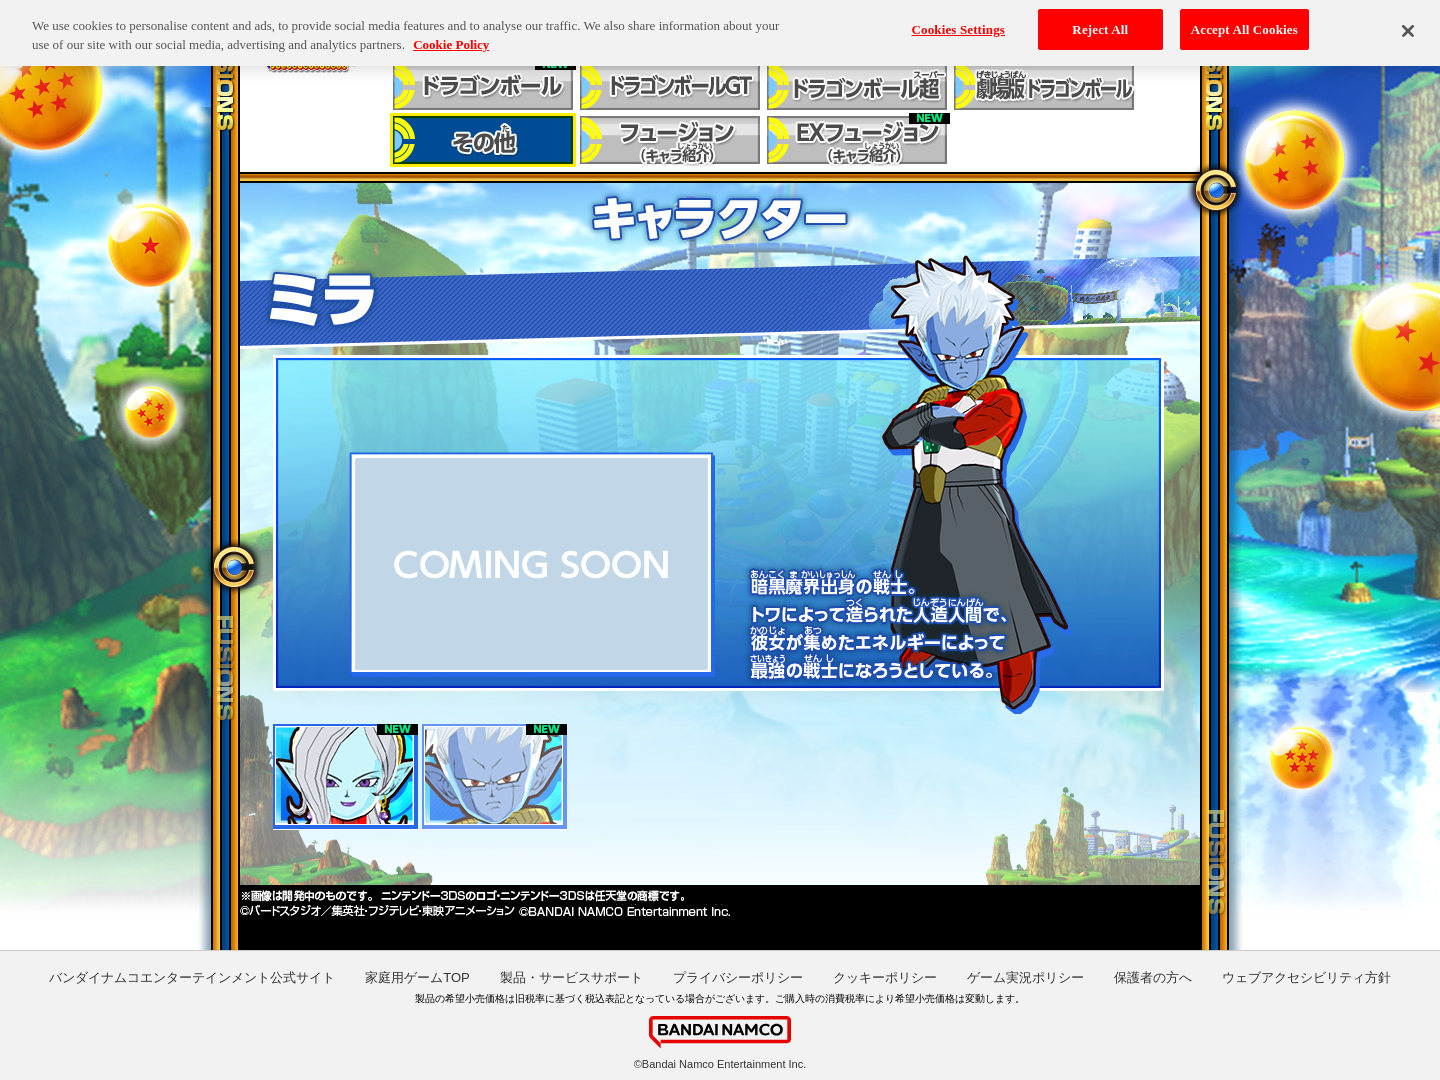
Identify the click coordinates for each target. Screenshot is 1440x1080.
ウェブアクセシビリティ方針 (1306, 977)
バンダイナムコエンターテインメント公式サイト (192, 977)
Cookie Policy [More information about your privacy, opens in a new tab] (451, 37)
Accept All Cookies (1244, 21)
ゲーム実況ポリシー (1025, 977)
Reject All (1100, 21)
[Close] (1408, 24)
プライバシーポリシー (738, 977)
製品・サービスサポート (571, 977)
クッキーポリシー (885, 977)
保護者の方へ (1153, 977)
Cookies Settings (958, 21)
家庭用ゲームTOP (417, 977)
